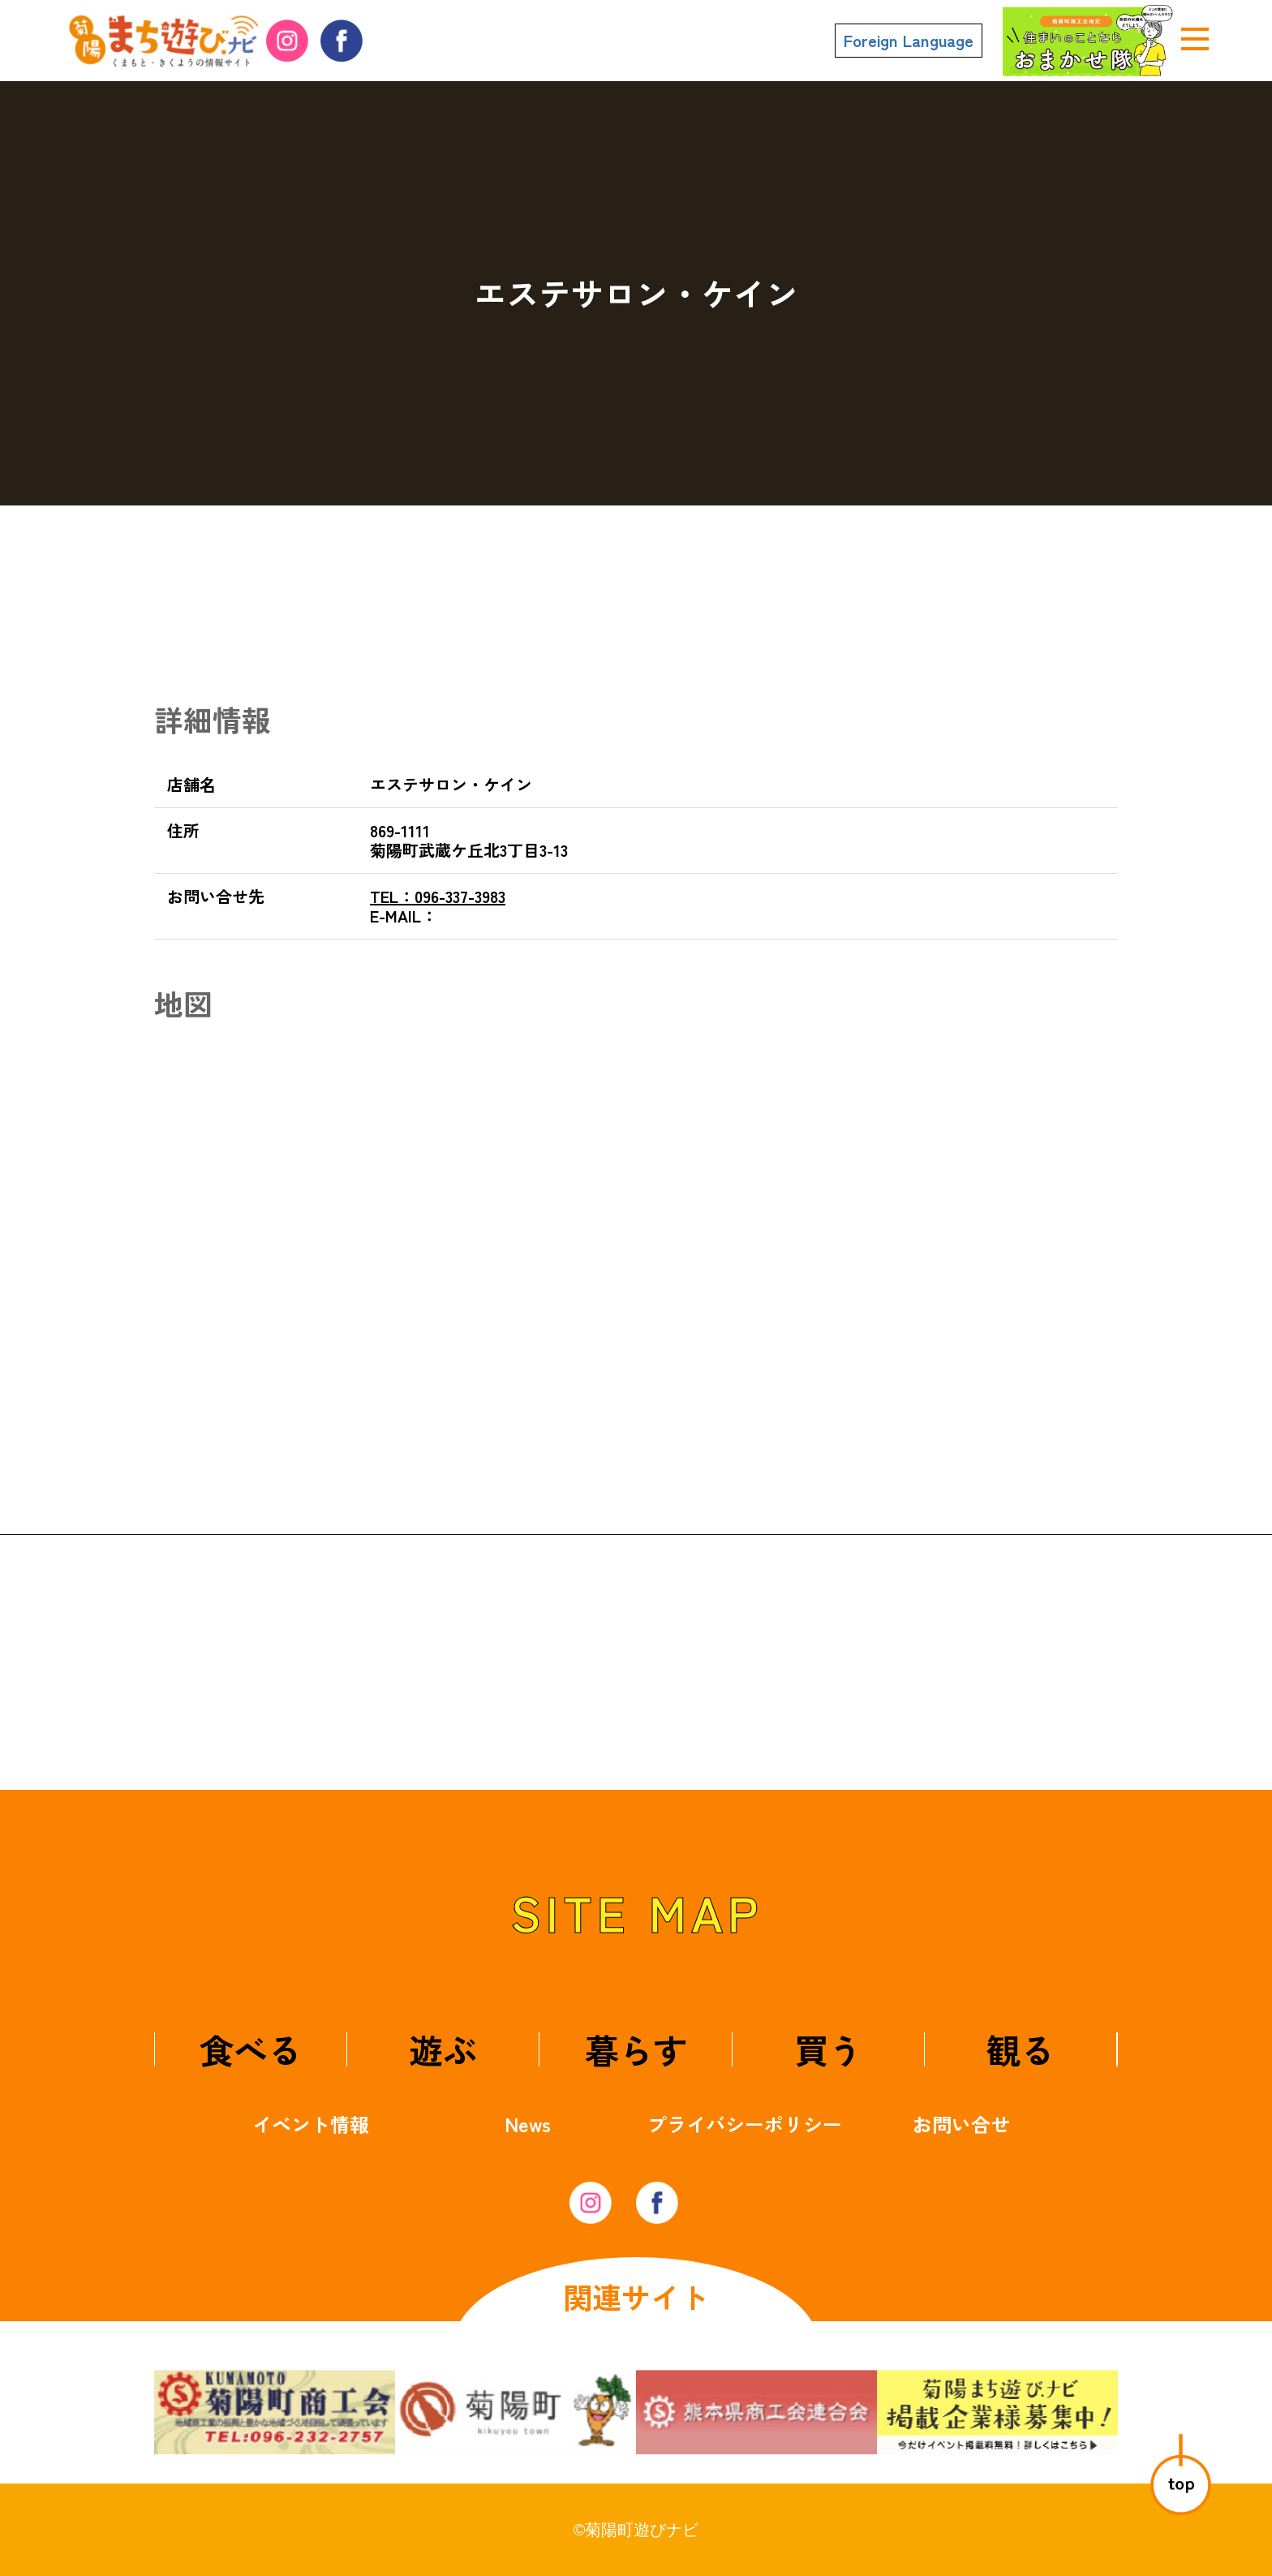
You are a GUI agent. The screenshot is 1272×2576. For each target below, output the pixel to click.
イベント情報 (310, 2123)
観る (1020, 2049)
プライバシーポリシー (744, 2123)
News (528, 2123)
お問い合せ (961, 2123)
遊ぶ (443, 2049)
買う (828, 2049)
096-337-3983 (437, 896)
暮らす (636, 2049)
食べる (251, 2049)
